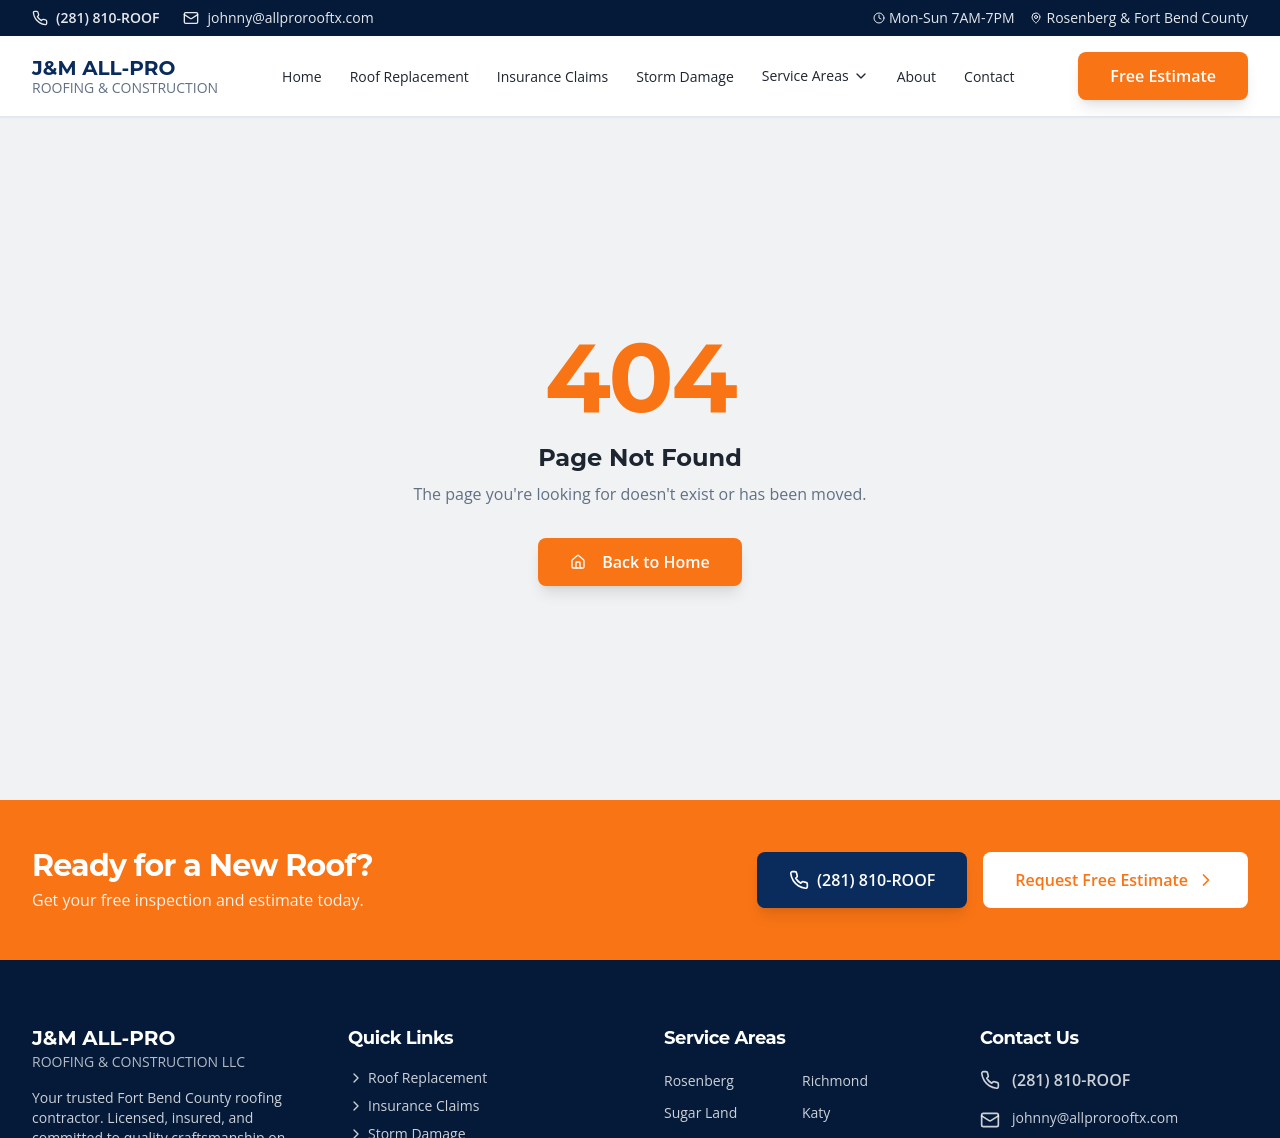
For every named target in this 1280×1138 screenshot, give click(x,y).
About (916, 76)
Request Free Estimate (1115, 880)
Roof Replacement (409, 76)
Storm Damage (685, 76)
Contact (989, 76)
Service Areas (815, 75)
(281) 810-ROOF (862, 880)
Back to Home (640, 562)
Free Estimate (1163, 76)
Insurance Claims (552, 76)
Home (302, 76)
